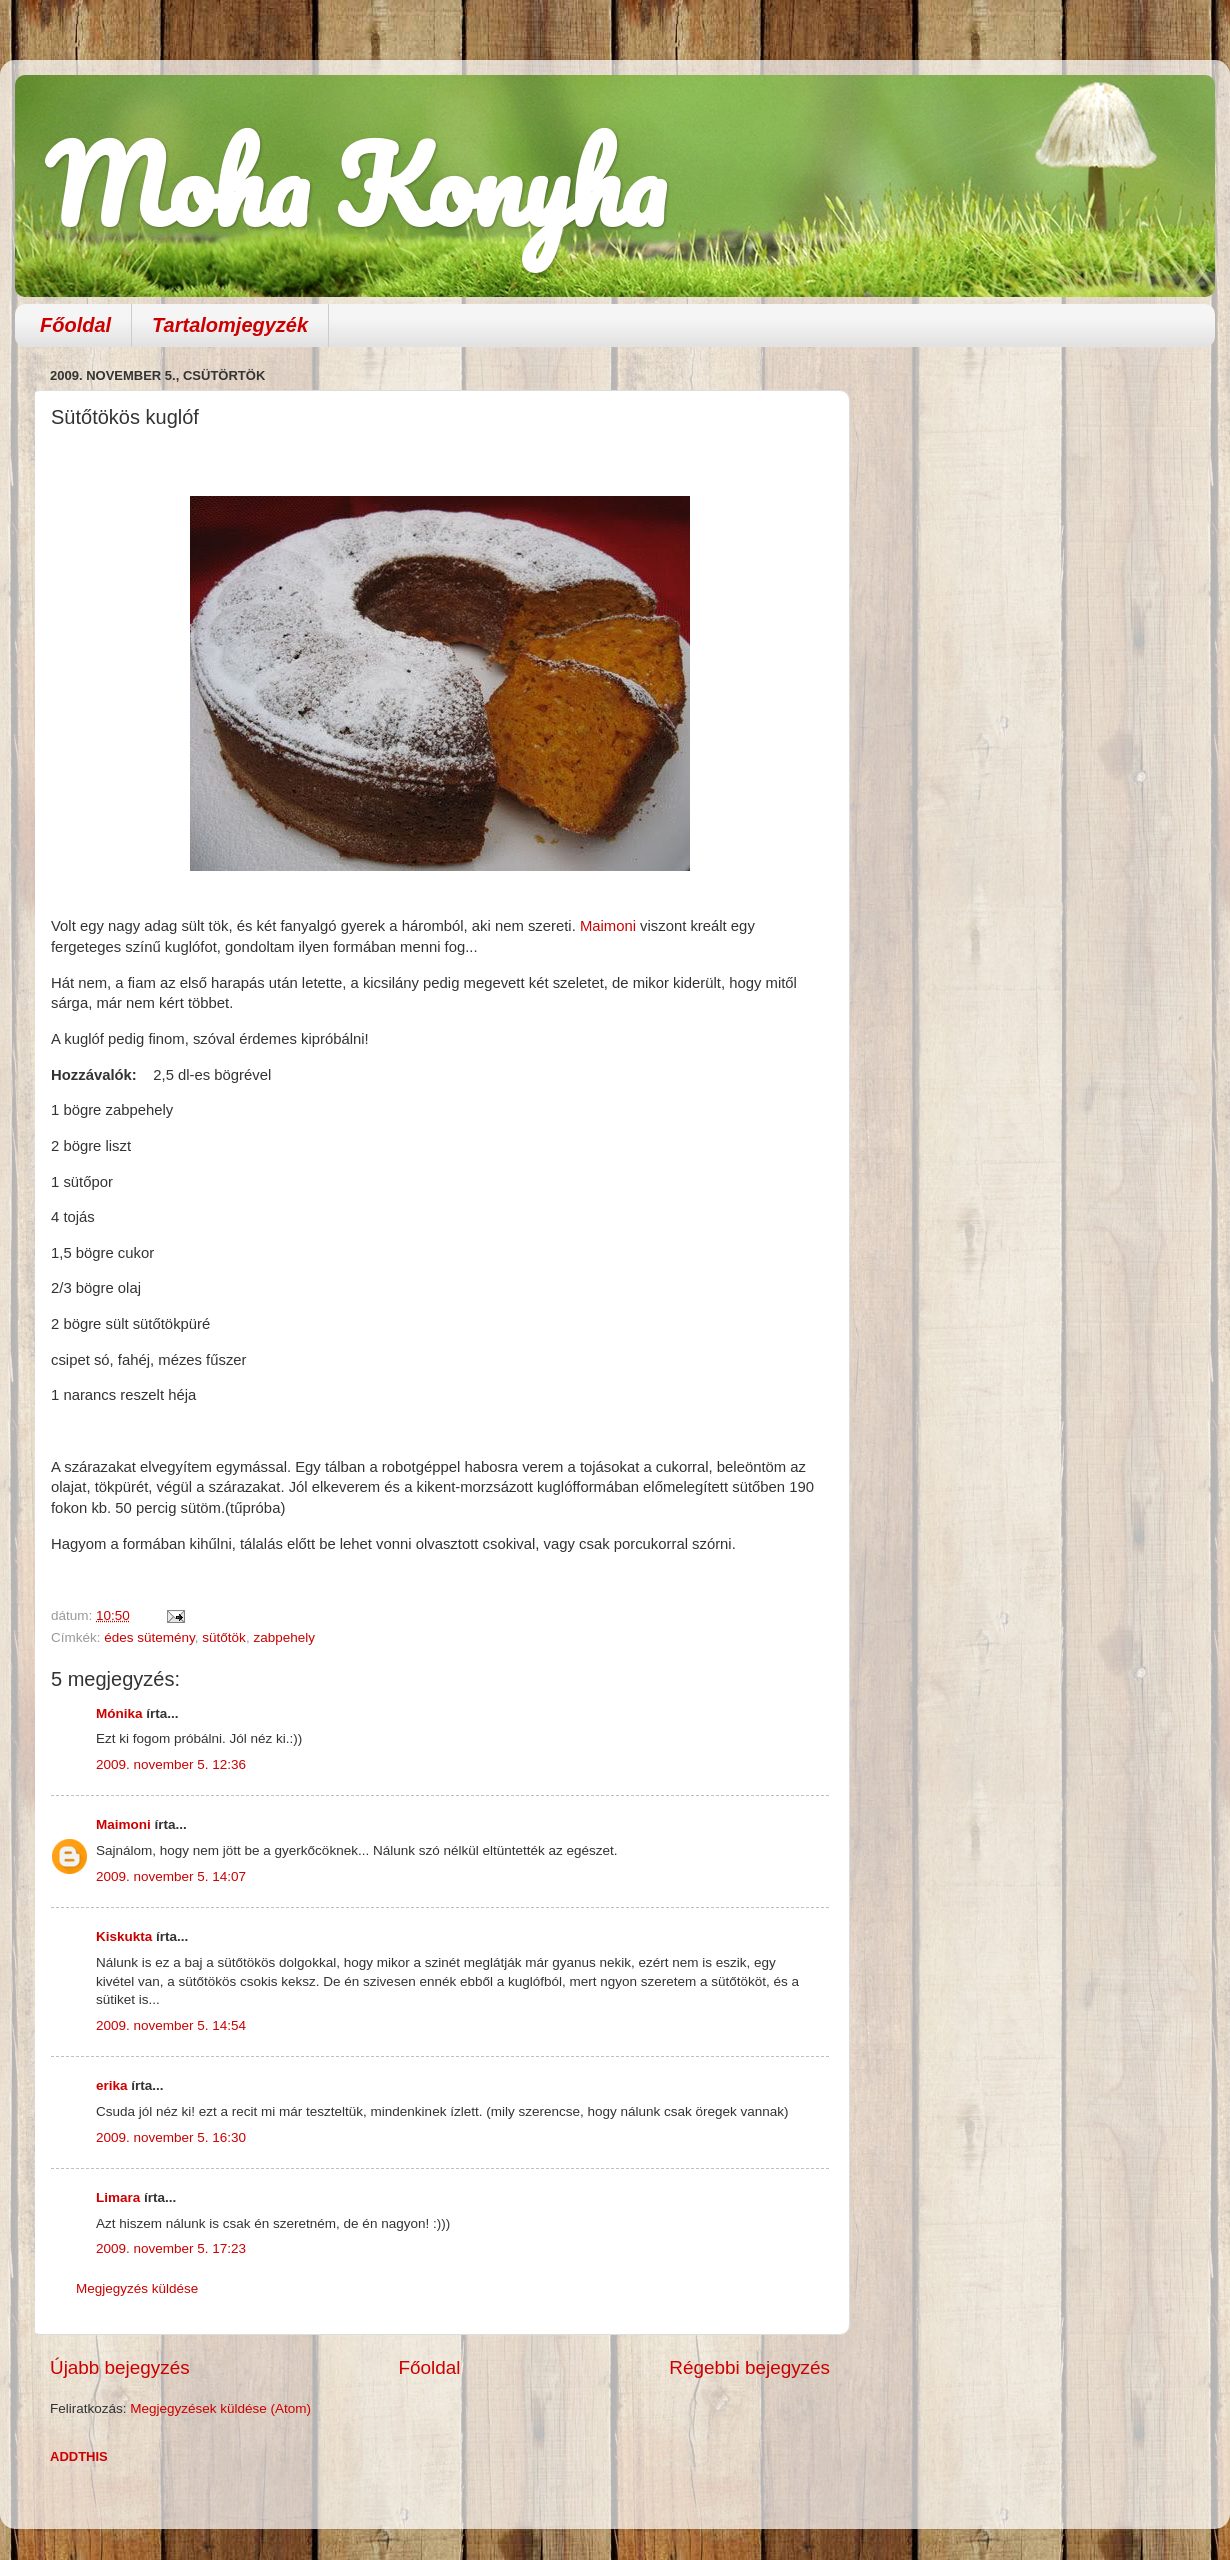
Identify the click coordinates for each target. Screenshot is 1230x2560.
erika (112, 2085)
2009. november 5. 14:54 (171, 2025)
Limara (118, 2197)
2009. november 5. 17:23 (171, 2248)
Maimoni (608, 926)
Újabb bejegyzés (120, 2367)
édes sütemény (149, 1637)
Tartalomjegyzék (230, 325)
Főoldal (75, 325)
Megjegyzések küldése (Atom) (220, 2408)
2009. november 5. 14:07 (171, 1876)
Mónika (119, 1713)
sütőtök (224, 1637)
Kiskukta (124, 1936)
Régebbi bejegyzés (749, 2367)
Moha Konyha (355, 184)
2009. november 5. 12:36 (171, 1764)
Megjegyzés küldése (137, 2288)
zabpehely (284, 1637)
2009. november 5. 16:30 (171, 2137)
